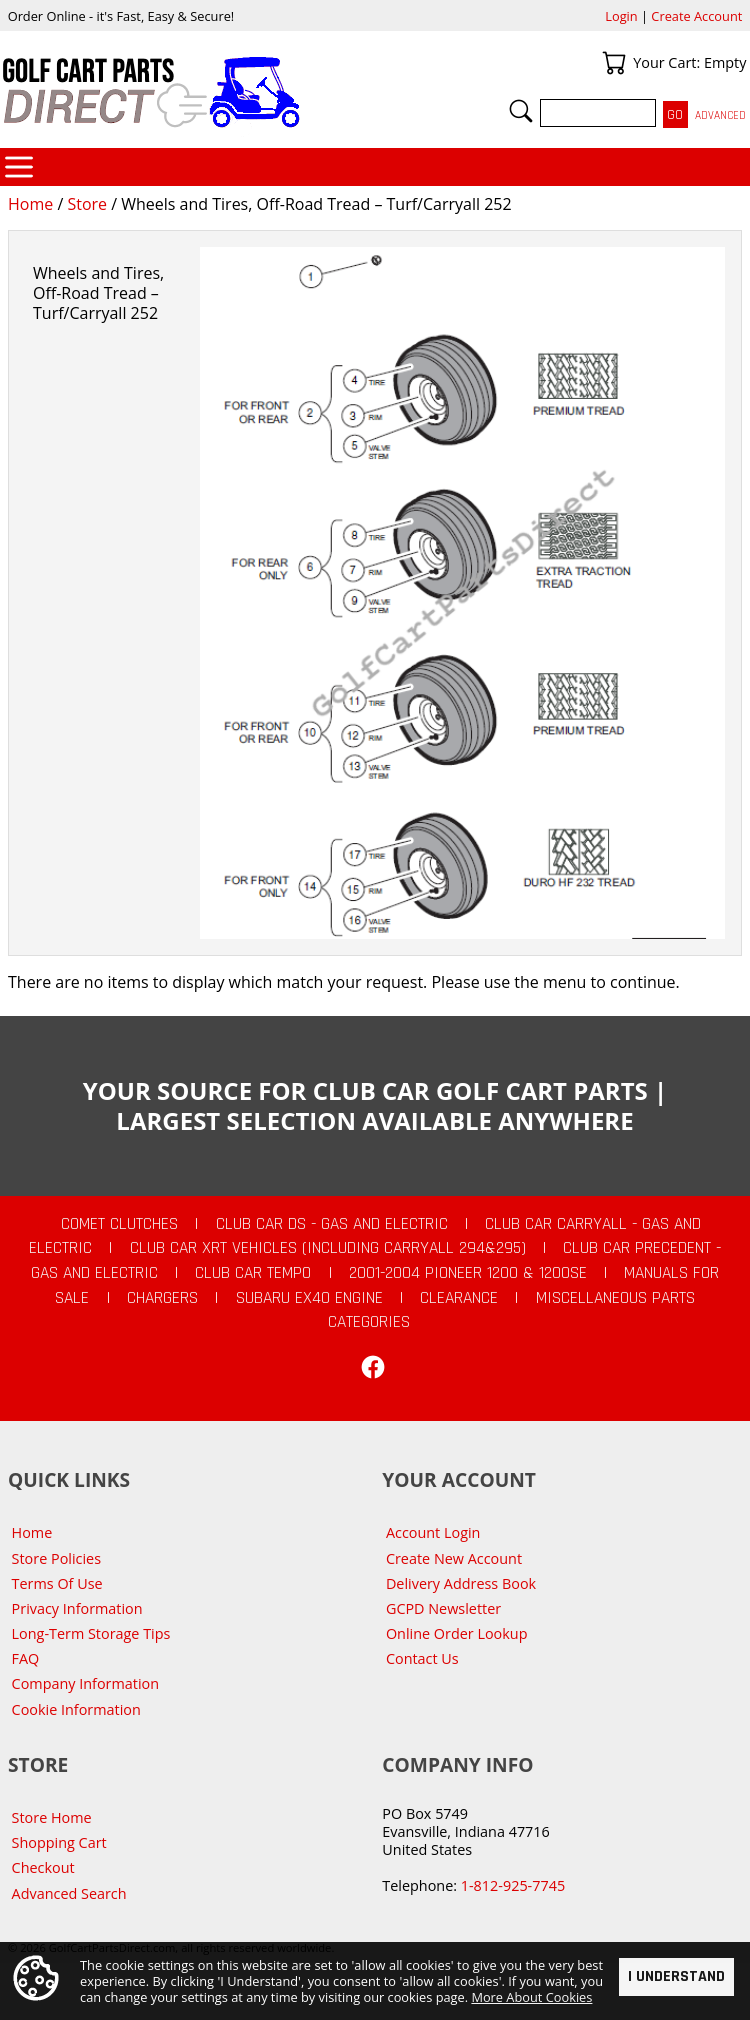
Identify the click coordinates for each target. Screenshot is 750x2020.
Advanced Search (69, 1893)
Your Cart (614, 63)
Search (521, 111)
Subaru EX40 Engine (309, 1298)
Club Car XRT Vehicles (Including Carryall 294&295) (328, 1248)
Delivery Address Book (461, 1583)
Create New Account (454, 1558)
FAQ (26, 1658)
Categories (19, 167)
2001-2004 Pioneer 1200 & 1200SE (468, 1273)
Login (621, 16)
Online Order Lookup (457, 1633)
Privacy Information (77, 1608)
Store (87, 204)
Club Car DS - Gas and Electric (332, 1224)
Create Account (696, 16)
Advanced (720, 115)
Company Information (85, 1683)
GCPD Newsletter (443, 1608)
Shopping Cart (59, 1842)
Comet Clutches (119, 1224)
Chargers (162, 1298)
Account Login (433, 1532)
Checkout (43, 1867)
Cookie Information (76, 1709)
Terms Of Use (57, 1583)
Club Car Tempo (253, 1273)
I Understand (676, 1975)
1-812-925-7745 (513, 1885)
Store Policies (56, 1558)
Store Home (52, 1817)
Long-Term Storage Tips (91, 1633)
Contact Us (422, 1658)
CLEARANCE (459, 1298)
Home (30, 204)
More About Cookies (531, 1997)
